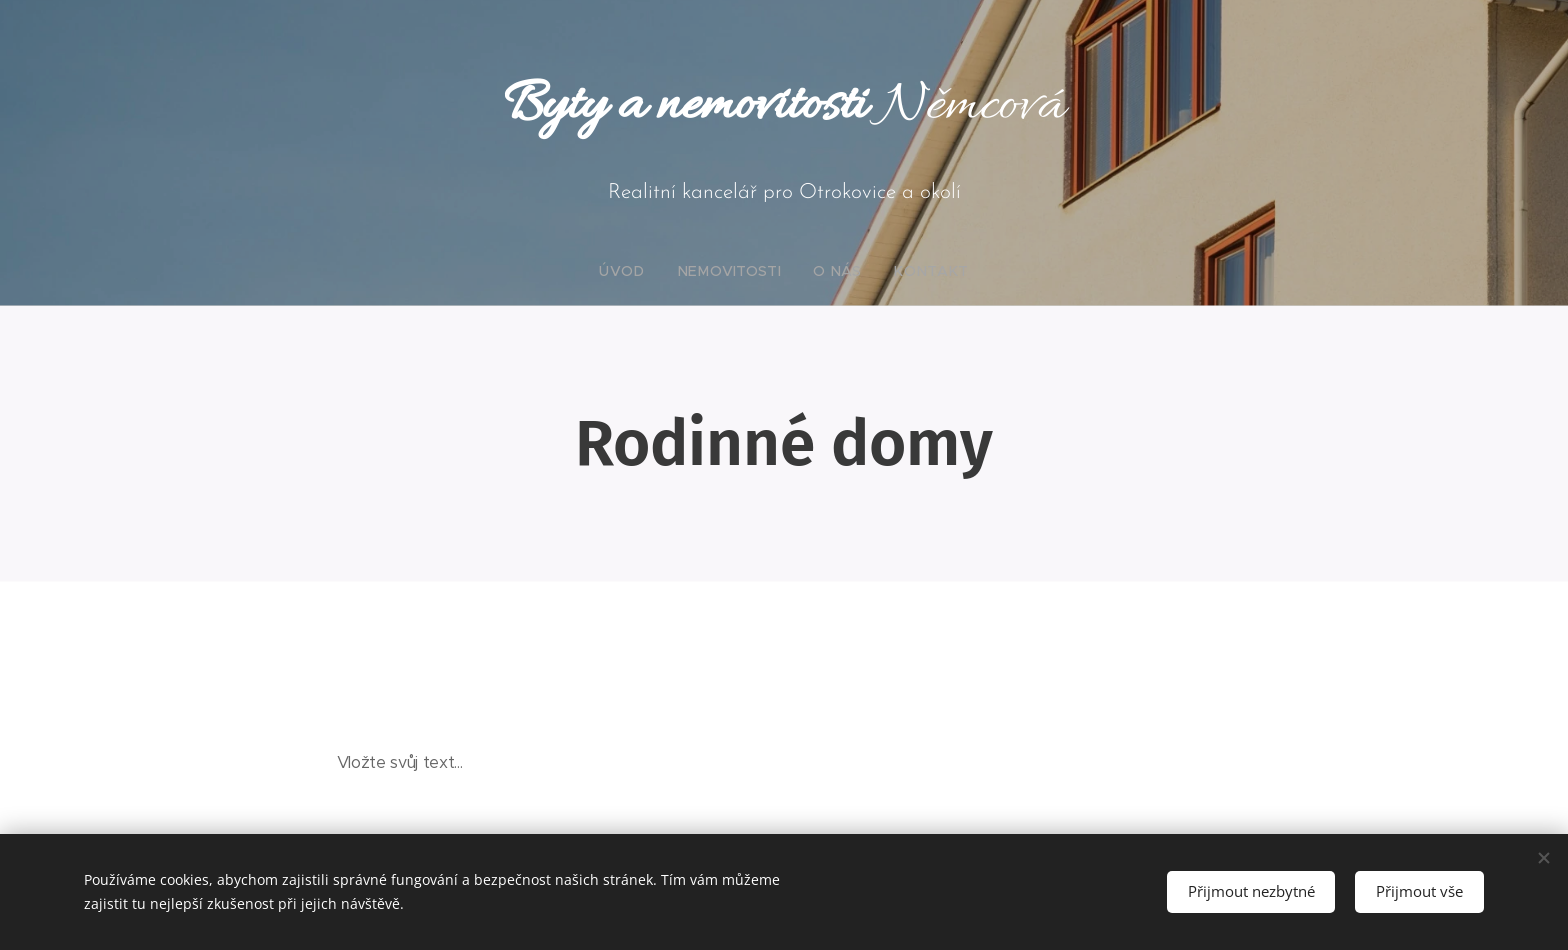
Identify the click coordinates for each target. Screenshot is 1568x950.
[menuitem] (642, 271)
